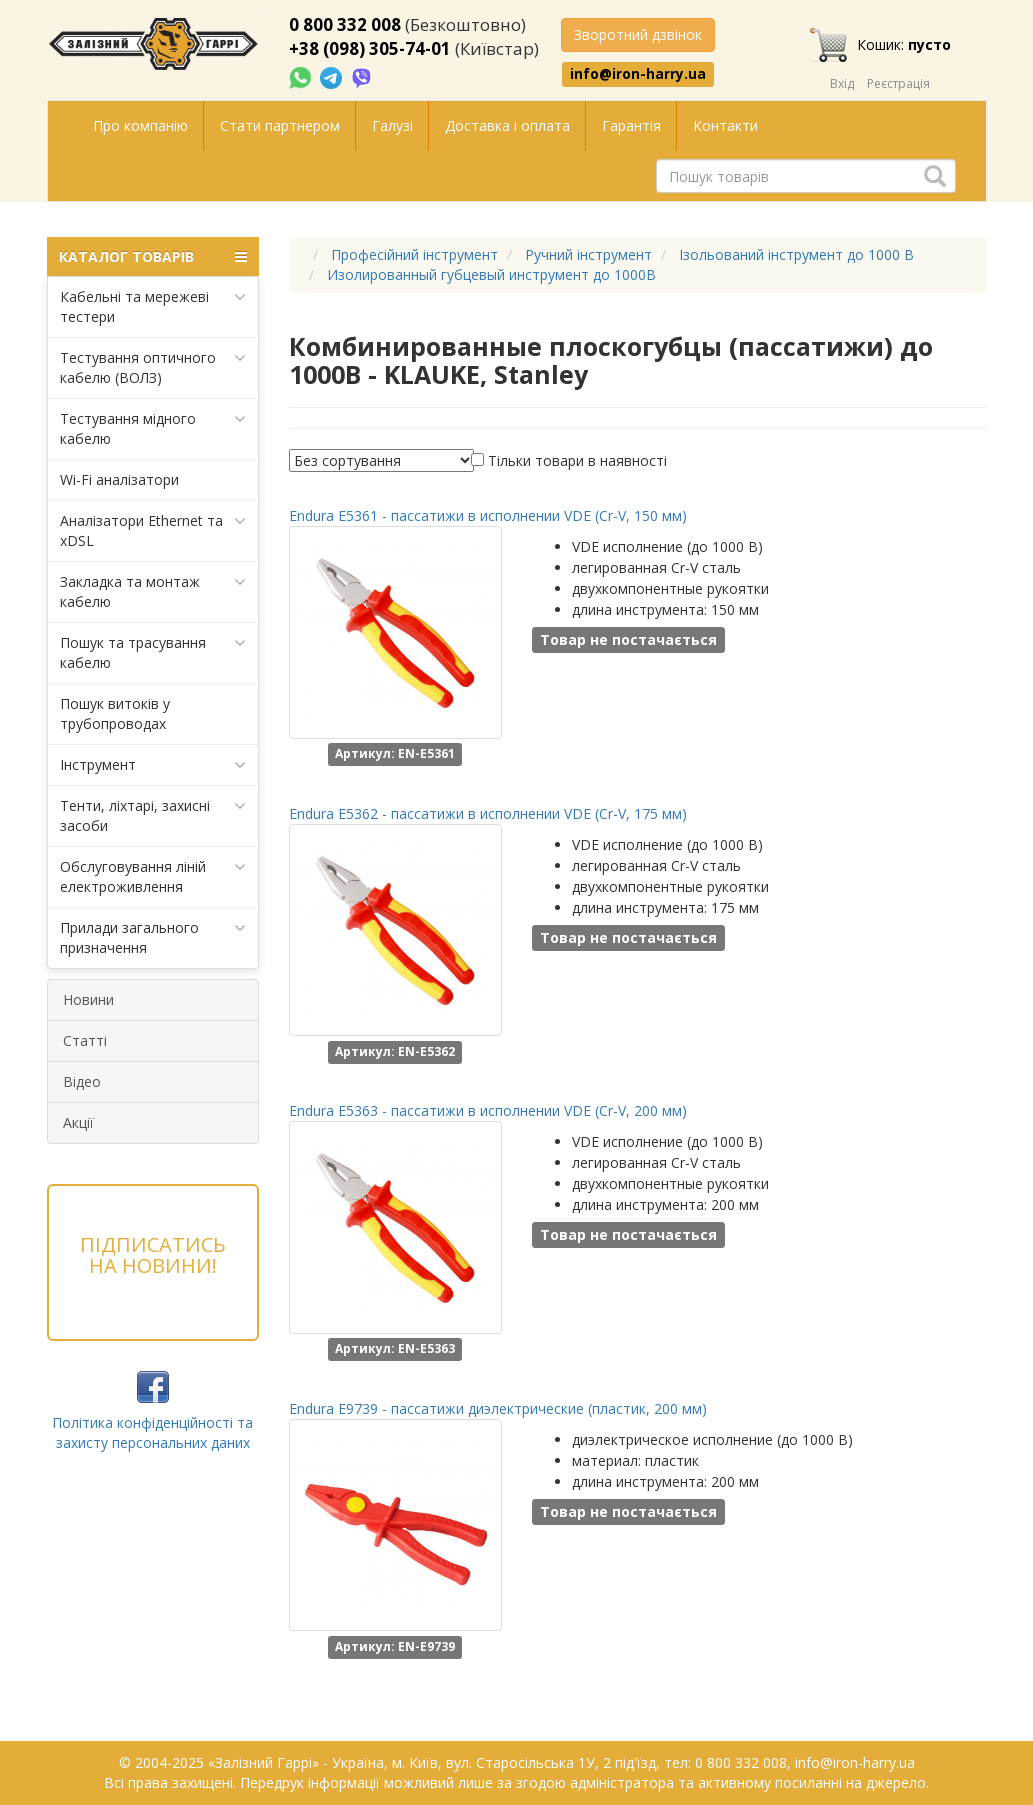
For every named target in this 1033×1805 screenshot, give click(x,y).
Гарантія (631, 125)
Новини (88, 999)
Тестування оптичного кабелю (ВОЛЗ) (153, 367)
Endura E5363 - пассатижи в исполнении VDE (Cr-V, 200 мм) (488, 1110)
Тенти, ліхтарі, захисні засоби (153, 815)
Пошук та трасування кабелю (153, 652)
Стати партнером (280, 125)
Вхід (842, 83)
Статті (85, 1040)
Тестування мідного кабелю (153, 428)
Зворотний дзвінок (638, 34)
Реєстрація (898, 83)
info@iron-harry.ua (638, 74)
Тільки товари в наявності (577, 460)
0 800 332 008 (345, 24)
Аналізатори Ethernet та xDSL (153, 530)
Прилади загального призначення (153, 937)
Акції (78, 1122)
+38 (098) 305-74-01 (370, 48)
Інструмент (153, 765)
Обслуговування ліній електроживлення (153, 876)
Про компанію (140, 125)
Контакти (725, 125)
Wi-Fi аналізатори (119, 479)
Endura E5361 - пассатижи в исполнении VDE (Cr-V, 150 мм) (488, 515)
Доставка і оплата (507, 125)
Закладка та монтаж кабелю (153, 591)
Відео (82, 1081)
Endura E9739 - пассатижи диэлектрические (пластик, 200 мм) (498, 1408)
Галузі (392, 125)
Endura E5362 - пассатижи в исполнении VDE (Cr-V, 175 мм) (488, 813)
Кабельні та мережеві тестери (153, 306)
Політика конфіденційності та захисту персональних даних (152, 1432)
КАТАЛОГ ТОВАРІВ (153, 257)
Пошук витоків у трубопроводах (115, 713)
